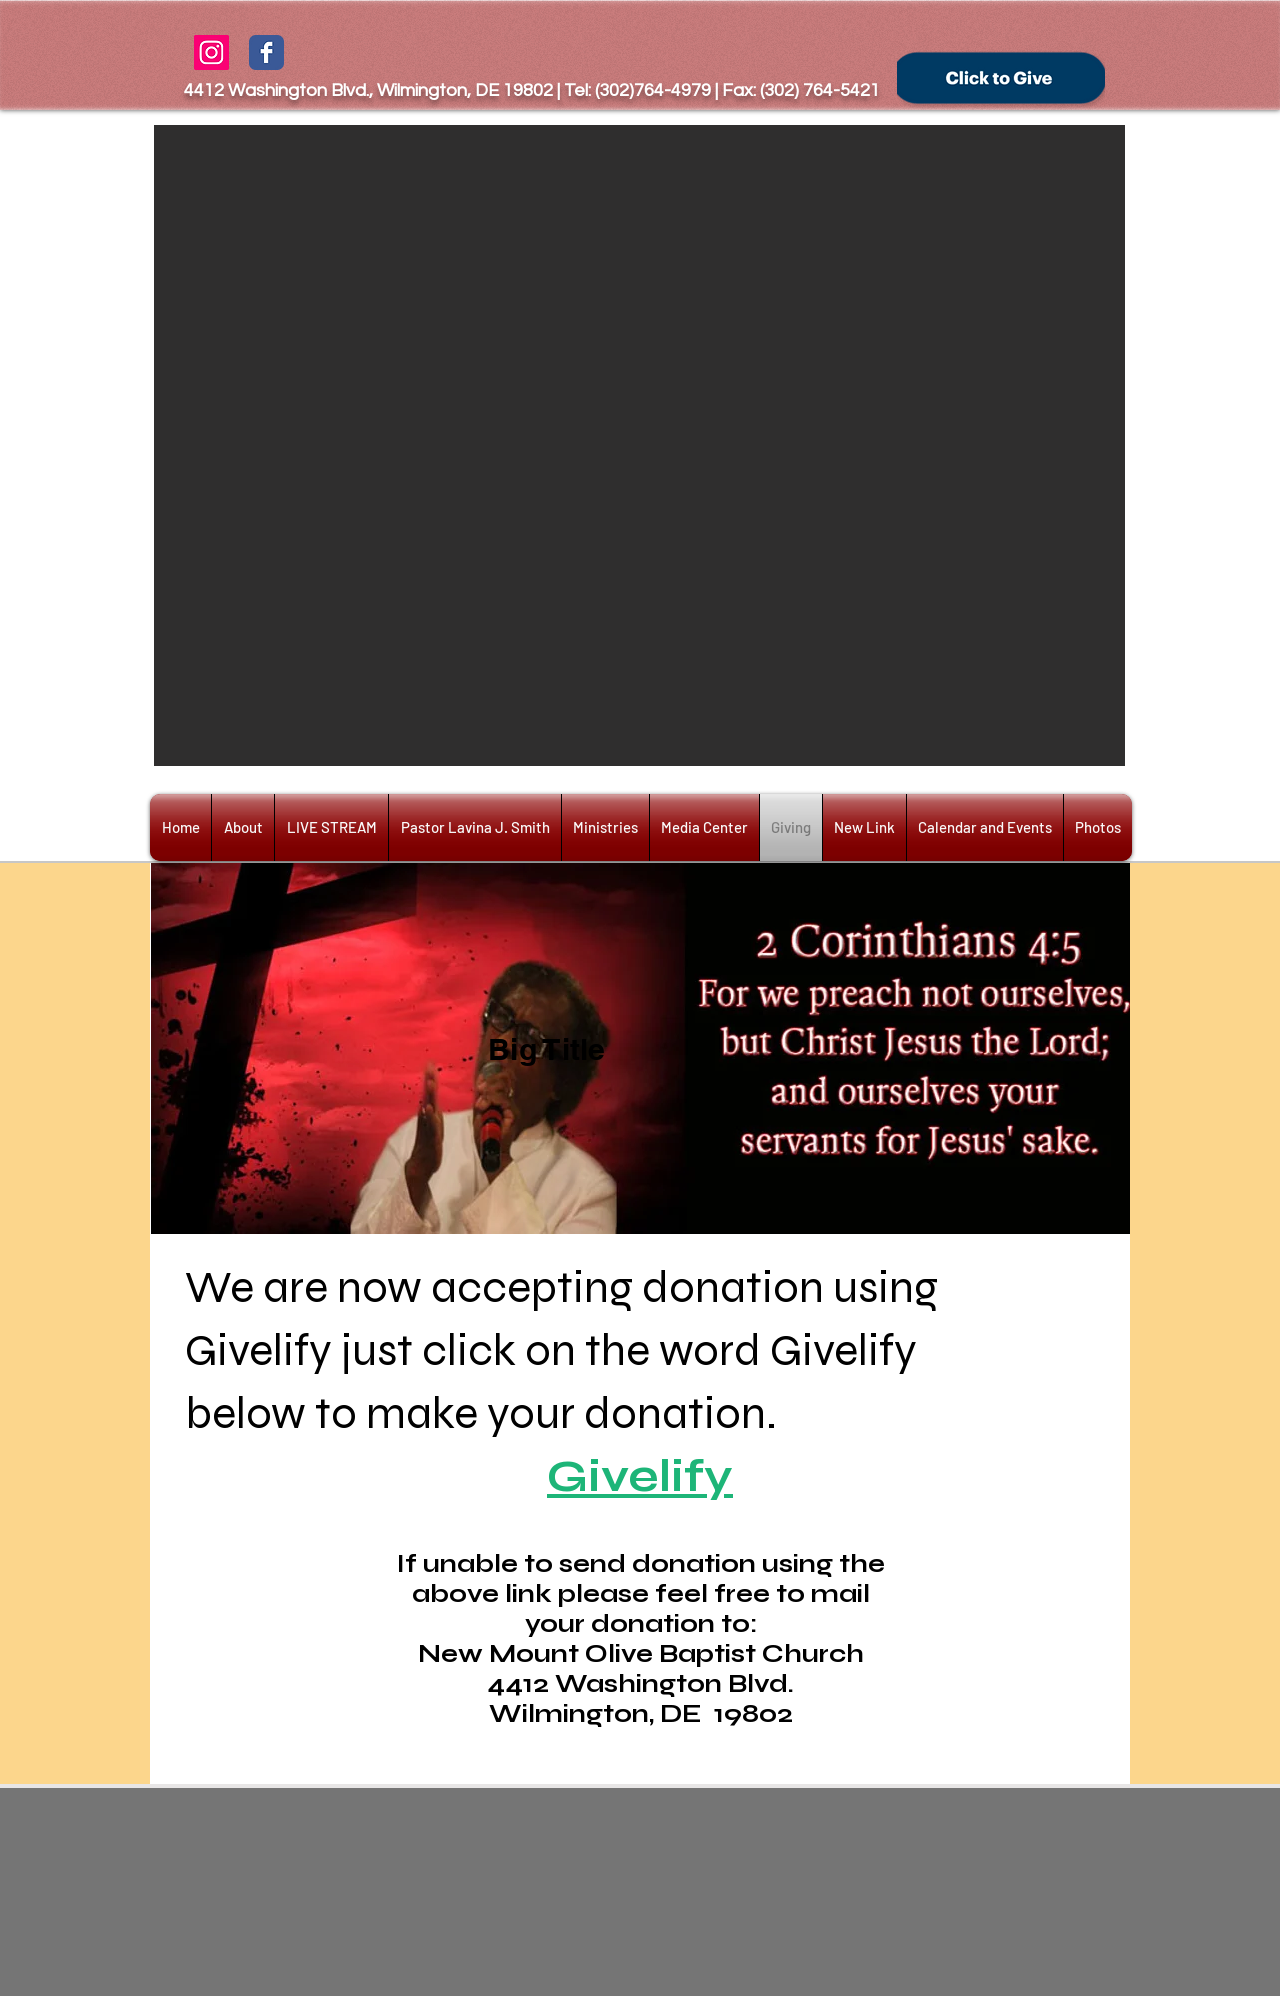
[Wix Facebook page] (266, 52)
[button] (639, 445)
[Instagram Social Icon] (211, 52)
